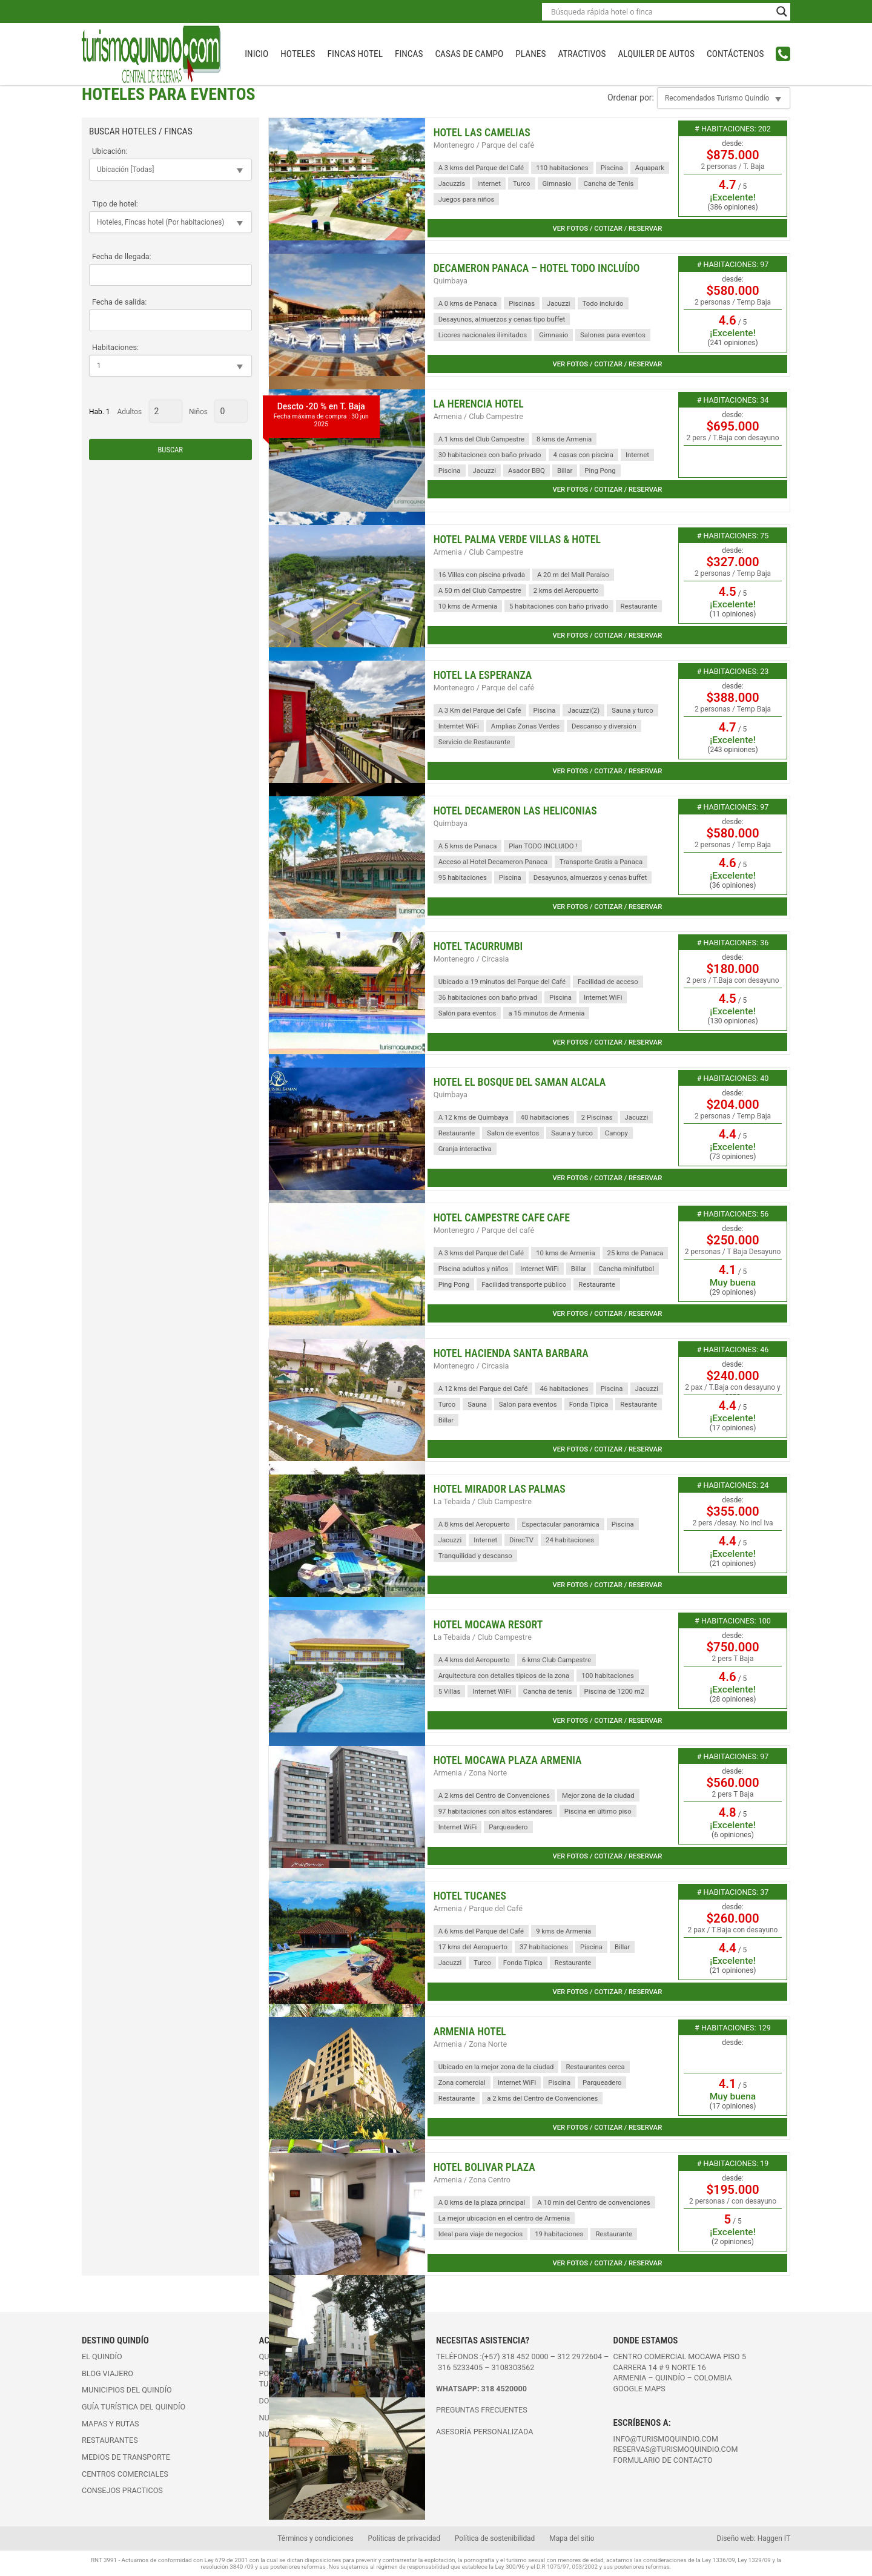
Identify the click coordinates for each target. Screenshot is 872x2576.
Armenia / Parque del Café (478, 1908)
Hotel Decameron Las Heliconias (515, 811)
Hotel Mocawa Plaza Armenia (508, 1760)
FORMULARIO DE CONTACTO (663, 2460)
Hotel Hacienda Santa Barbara (511, 1353)
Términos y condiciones (315, 2538)
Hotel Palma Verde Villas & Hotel (517, 539)
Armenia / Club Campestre (478, 416)
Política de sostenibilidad (495, 2538)
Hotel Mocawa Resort (488, 1625)
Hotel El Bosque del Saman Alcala (520, 1082)
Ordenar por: (630, 97)
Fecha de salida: (119, 301)
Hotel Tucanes (470, 1896)
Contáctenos (735, 53)
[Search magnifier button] (781, 11)
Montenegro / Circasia (471, 958)
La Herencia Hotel (479, 404)
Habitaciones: (115, 347)
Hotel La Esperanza (483, 675)
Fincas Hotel (355, 53)
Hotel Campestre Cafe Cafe (502, 1218)
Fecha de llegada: (121, 256)
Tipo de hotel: (115, 203)
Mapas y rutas (110, 2423)
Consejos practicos (122, 2490)
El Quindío (102, 2356)
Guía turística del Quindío (133, 2406)
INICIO (256, 53)
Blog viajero (107, 2373)
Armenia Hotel (470, 2032)
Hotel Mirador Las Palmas (500, 1489)
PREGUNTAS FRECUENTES (481, 2409)
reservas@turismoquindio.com (675, 2449)
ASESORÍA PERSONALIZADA (484, 2431)
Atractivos (582, 53)
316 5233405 (461, 2367)
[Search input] (660, 11)
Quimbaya (450, 280)
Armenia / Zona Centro (472, 2179)
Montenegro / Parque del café (484, 145)
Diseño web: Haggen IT (753, 2538)
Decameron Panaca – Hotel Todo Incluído (537, 268)
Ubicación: (110, 151)
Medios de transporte (126, 2457)
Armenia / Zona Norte (470, 1772)
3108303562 (513, 2367)
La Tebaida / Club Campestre (483, 1501)
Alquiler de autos (656, 53)
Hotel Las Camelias (482, 133)
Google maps (639, 2388)
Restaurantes (110, 2440)
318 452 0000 (525, 2356)
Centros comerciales (125, 2474)
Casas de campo (469, 53)
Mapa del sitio (571, 2538)
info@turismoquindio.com (666, 2438)
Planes (530, 53)
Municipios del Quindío (127, 2389)
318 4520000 (504, 2388)
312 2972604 (579, 2356)
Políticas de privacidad (404, 2538)
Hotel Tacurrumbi (478, 946)
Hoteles (297, 53)
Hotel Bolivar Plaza (484, 2167)
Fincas (409, 53)
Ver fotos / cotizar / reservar (607, 228)
